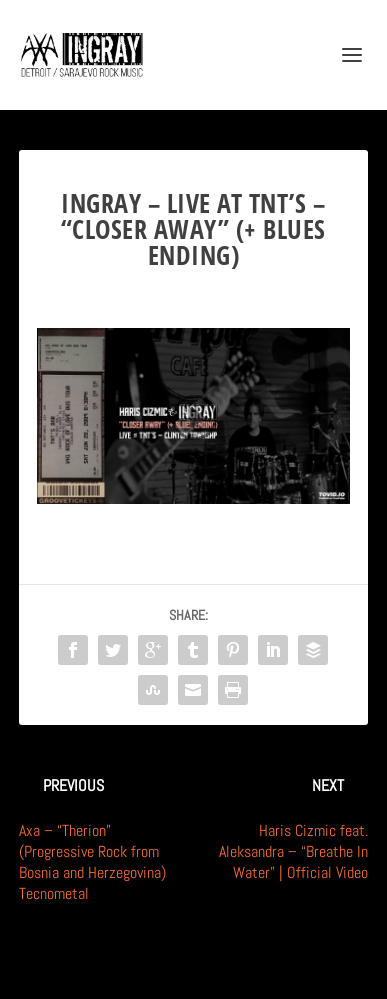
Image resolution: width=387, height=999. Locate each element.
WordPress (293, 972)
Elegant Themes (168, 972)
